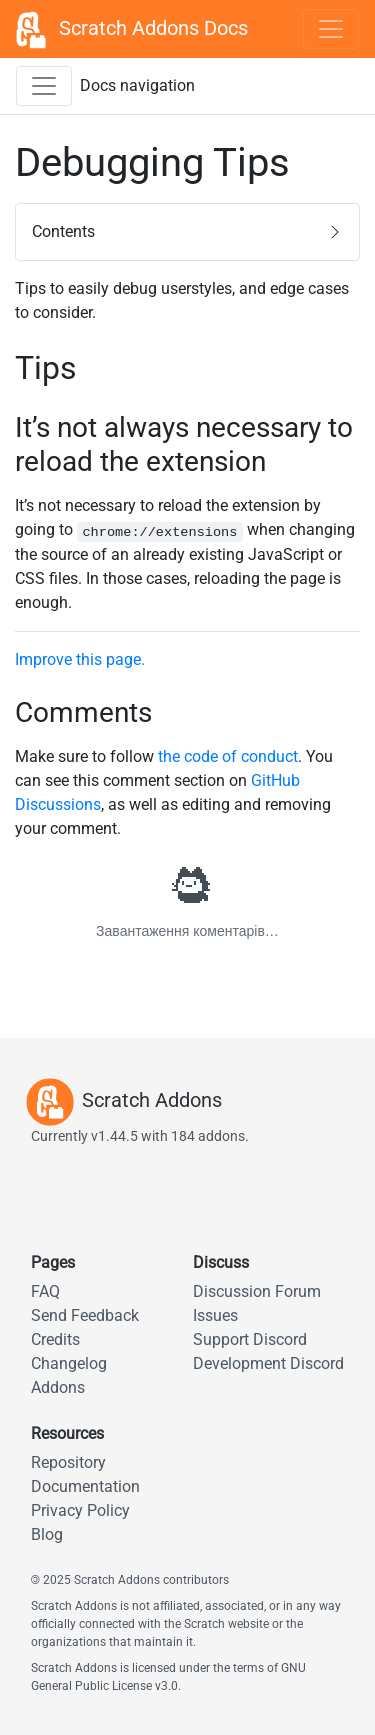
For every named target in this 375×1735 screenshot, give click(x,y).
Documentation (85, 1486)
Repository (68, 1462)
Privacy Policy (80, 1510)
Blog (47, 1534)
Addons (58, 1387)
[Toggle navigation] (331, 29)
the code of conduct (228, 756)
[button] (187, 232)
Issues (215, 1315)
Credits (55, 1339)
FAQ (45, 1291)
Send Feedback (85, 1315)
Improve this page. (80, 659)
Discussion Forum (257, 1291)
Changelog (69, 1363)
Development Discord (268, 1363)
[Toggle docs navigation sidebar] (44, 86)
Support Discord (250, 1339)
